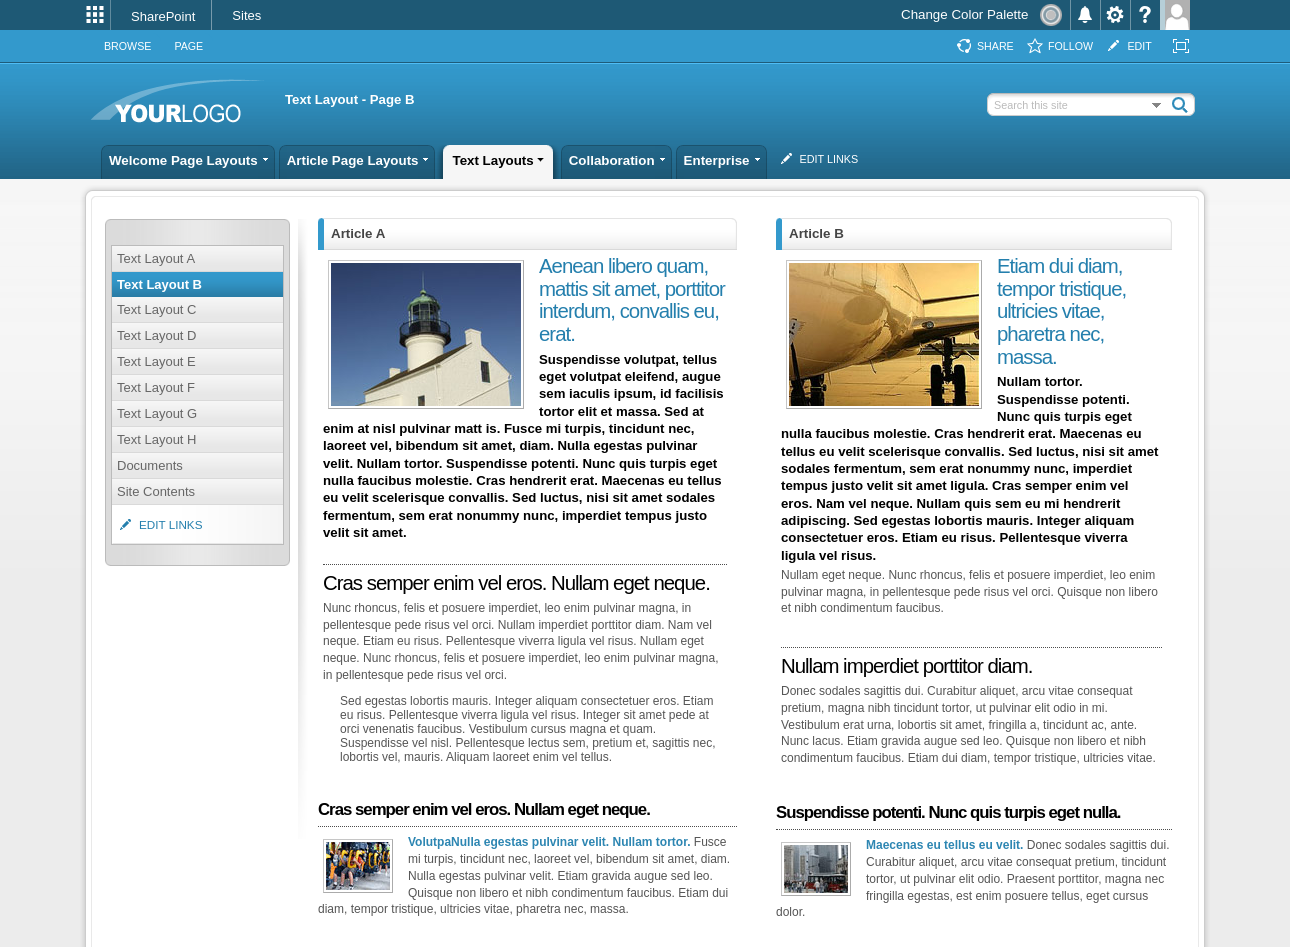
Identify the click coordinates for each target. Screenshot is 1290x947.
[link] (166, 17)
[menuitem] (95, 15)
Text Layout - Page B (349, 99)
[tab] (127, 46)
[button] (1180, 104)
